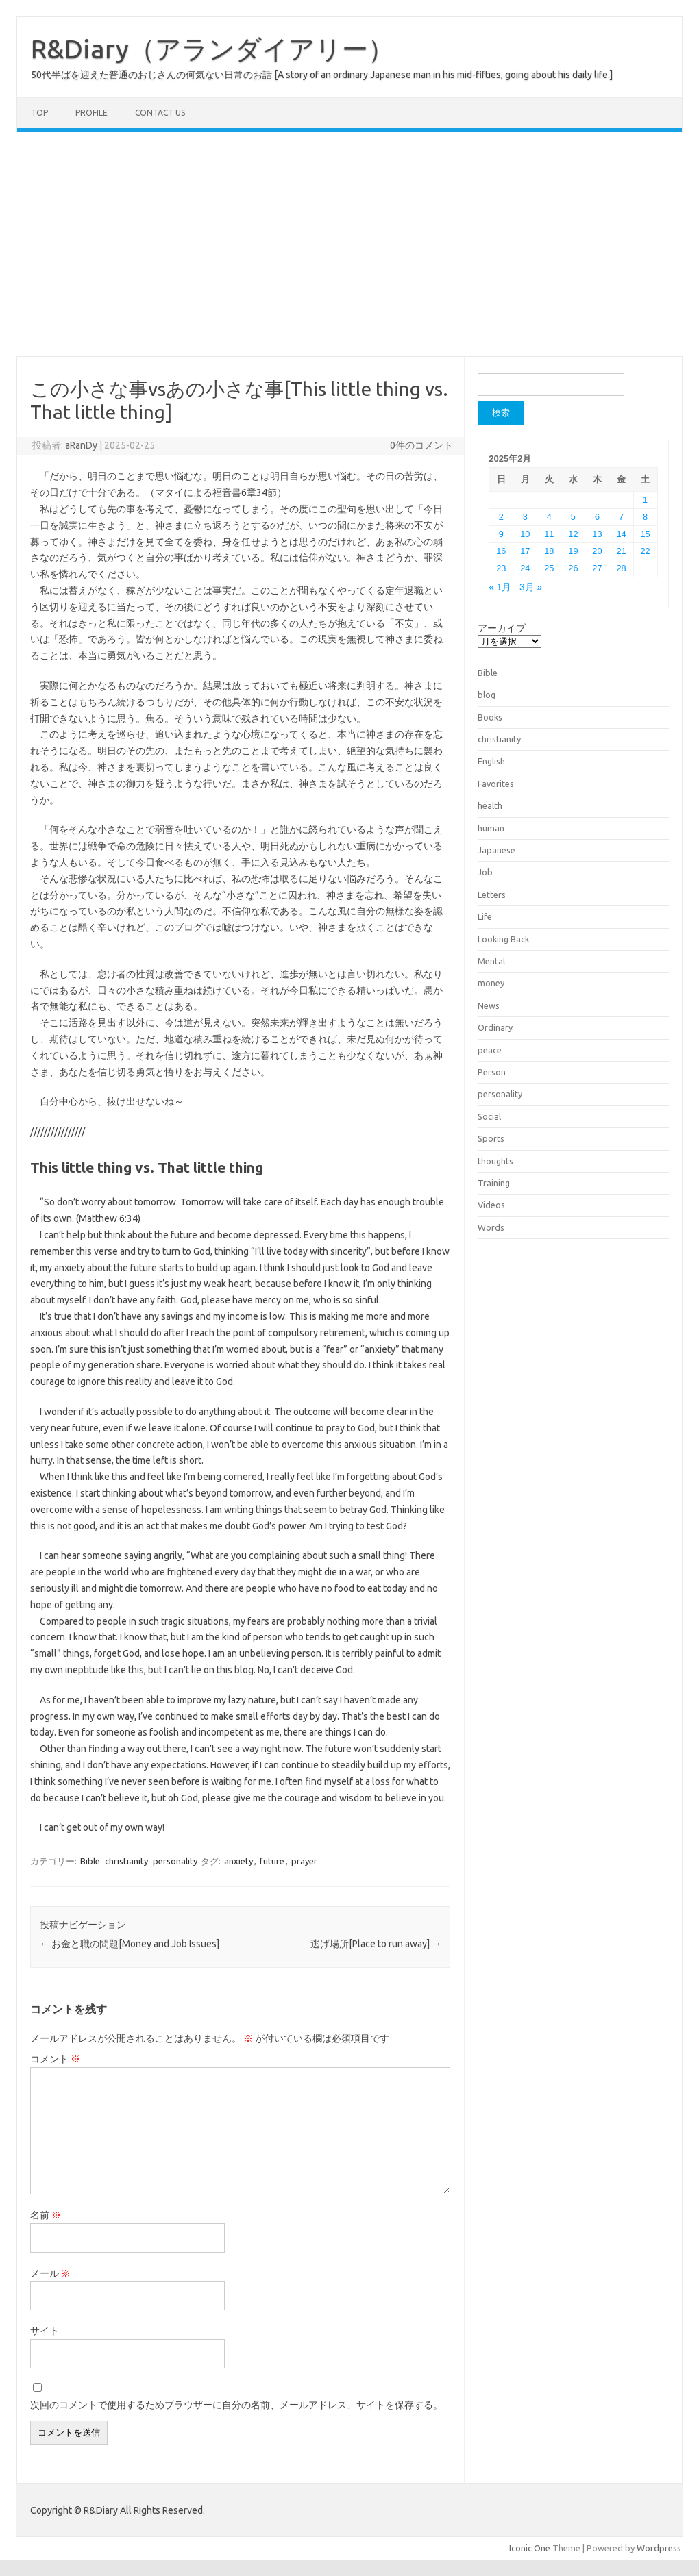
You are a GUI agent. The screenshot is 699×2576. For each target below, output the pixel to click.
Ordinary (495, 1027)
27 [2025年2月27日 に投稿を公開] (597, 568)
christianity (126, 1861)
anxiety (238, 1861)
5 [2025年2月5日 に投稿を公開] (573, 517)
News (489, 1005)
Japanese (496, 850)
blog (486, 694)
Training (494, 1183)
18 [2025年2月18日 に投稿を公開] (549, 551)
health (490, 805)
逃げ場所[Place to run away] (375, 1943)
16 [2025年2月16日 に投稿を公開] (501, 551)
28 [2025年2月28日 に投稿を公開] (621, 568)
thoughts (495, 1161)
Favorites (496, 783)
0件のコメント (421, 445)
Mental (491, 961)
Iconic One (529, 2548)
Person (492, 1072)
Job (485, 872)
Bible (90, 1861)
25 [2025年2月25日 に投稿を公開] (549, 568)
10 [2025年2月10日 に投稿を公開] (525, 534)
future (272, 1861)
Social (489, 1116)
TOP (39, 112)
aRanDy (81, 445)
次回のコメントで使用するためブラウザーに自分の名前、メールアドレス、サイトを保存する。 (236, 2404)
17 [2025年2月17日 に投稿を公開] (525, 551)
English (491, 761)
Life (485, 916)
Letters (492, 894)
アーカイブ (502, 628)
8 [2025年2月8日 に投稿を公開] (645, 517)
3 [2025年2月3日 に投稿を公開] (525, 517)
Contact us (160, 112)
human (491, 828)
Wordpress (659, 2548)
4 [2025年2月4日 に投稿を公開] (549, 517)
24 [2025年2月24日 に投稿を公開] (525, 568)
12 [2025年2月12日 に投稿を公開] (573, 534)
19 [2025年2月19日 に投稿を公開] (573, 551)
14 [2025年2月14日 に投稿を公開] (621, 534)
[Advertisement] (349, 244)
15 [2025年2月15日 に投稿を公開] (645, 534)
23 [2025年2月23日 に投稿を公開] (501, 568)
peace (490, 1050)
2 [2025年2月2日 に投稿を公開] (501, 517)
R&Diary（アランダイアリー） (212, 48)
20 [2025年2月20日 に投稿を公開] (597, 551)
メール (50, 2273)
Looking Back (503, 939)
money (491, 983)
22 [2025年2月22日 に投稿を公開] (645, 551)
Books (490, 717)
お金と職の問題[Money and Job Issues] (129, 1943)
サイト (44, 2330)
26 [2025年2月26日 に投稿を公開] (573, 568)
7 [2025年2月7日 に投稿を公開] (621, 517)
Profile (91, 112)
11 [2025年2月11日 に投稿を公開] (549, 534)
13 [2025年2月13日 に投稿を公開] (597, 534)
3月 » (530, 587)
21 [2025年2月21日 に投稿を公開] (621, 551)
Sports (491, 1138)
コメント (55, 2058)
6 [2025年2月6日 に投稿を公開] (597, 517)
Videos (491, 1205)
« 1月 (500, 587)
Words (491, 1227)
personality (175, 1861)
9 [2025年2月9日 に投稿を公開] (501, 534)
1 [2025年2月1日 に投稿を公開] (645, 500)
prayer (304, 1861)
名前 (45, 2215)
